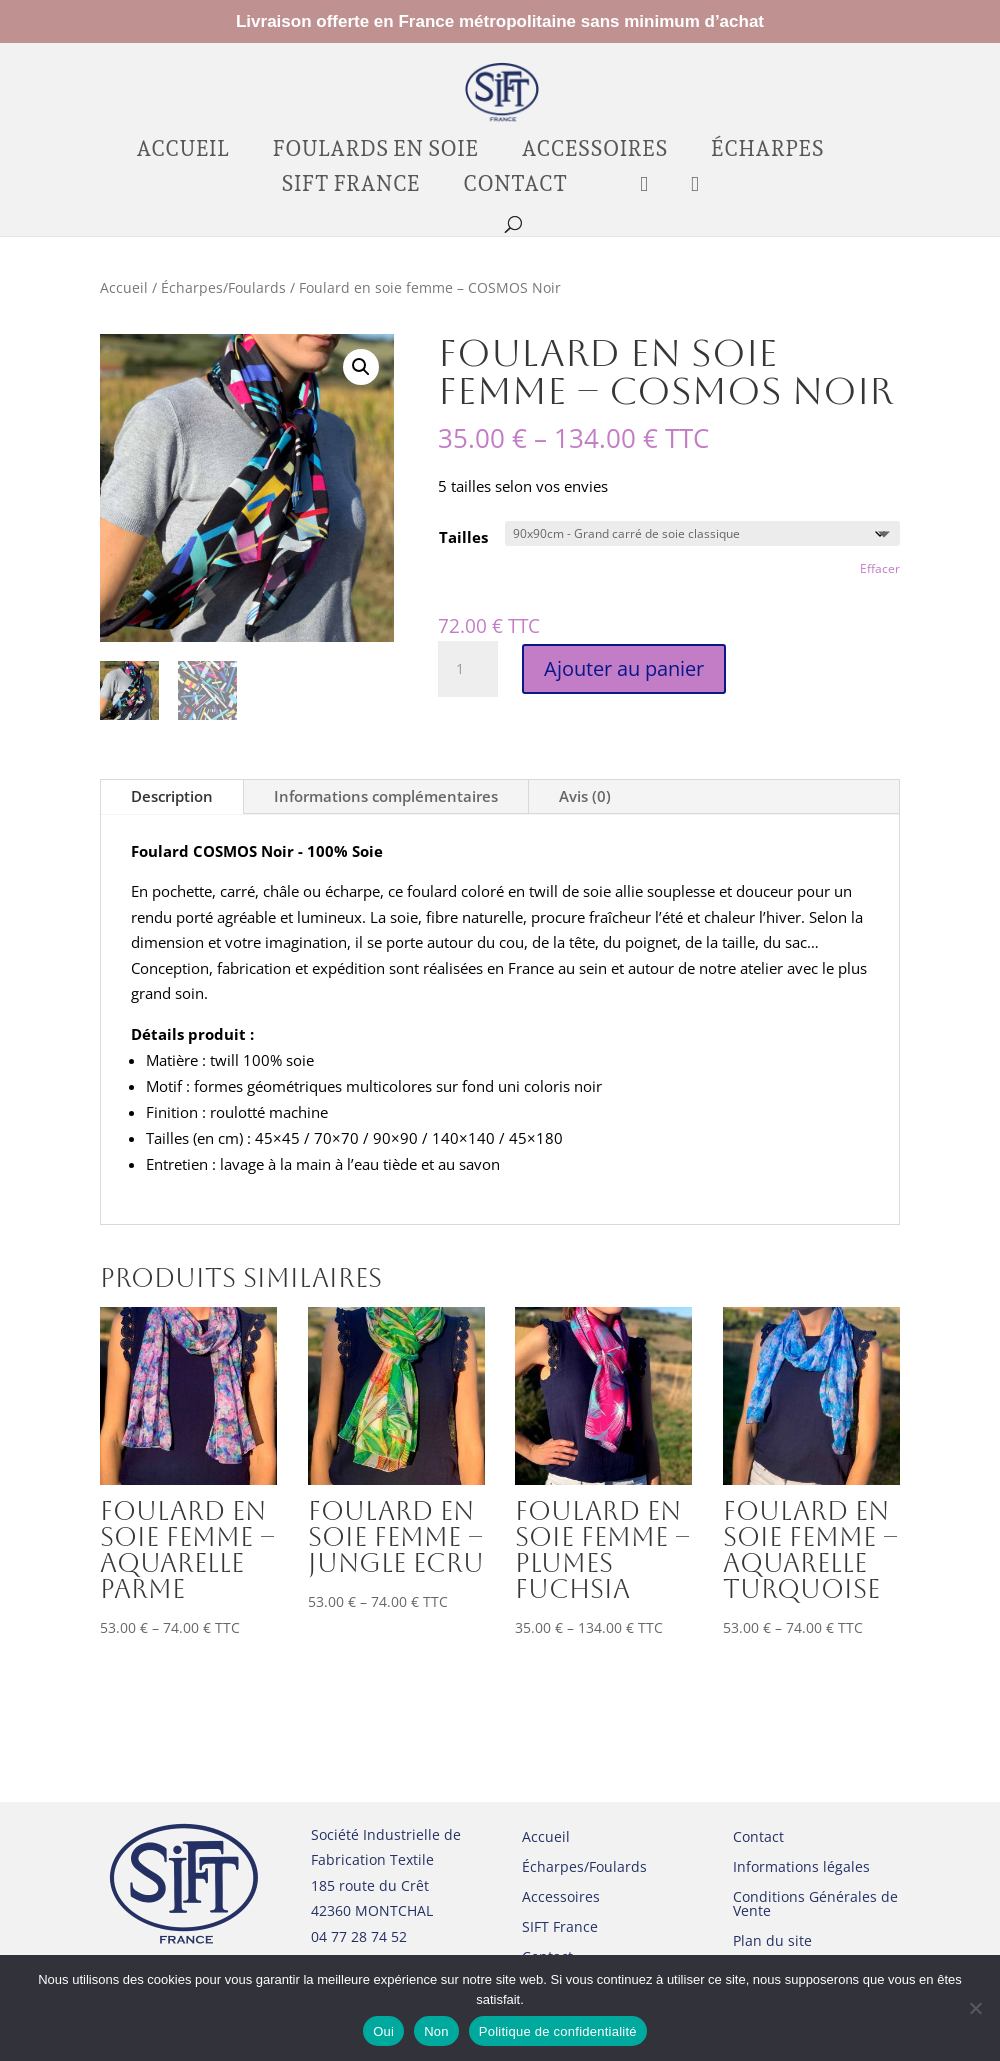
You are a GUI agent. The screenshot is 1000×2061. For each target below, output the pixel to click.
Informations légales (801, 1868)
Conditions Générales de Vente (815, 1905)
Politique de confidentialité (558, 2031)
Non (436, 2031)
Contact (515, 186)
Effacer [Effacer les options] (880, 568)
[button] (361, 367)
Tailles (463, 537)
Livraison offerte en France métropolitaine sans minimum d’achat (500, 22)
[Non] (975, 2008)
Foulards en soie (375, 151)
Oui (383, 2031)
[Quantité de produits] (468, 669)
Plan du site (772, 1942)
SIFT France (350, 186)
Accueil (182, 151)
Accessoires (594, 151)
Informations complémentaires (386, 797)
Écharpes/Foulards (223, 287)
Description (172, 797)
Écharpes (767, 151)
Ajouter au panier (624, 668)
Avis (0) (585, 797)
